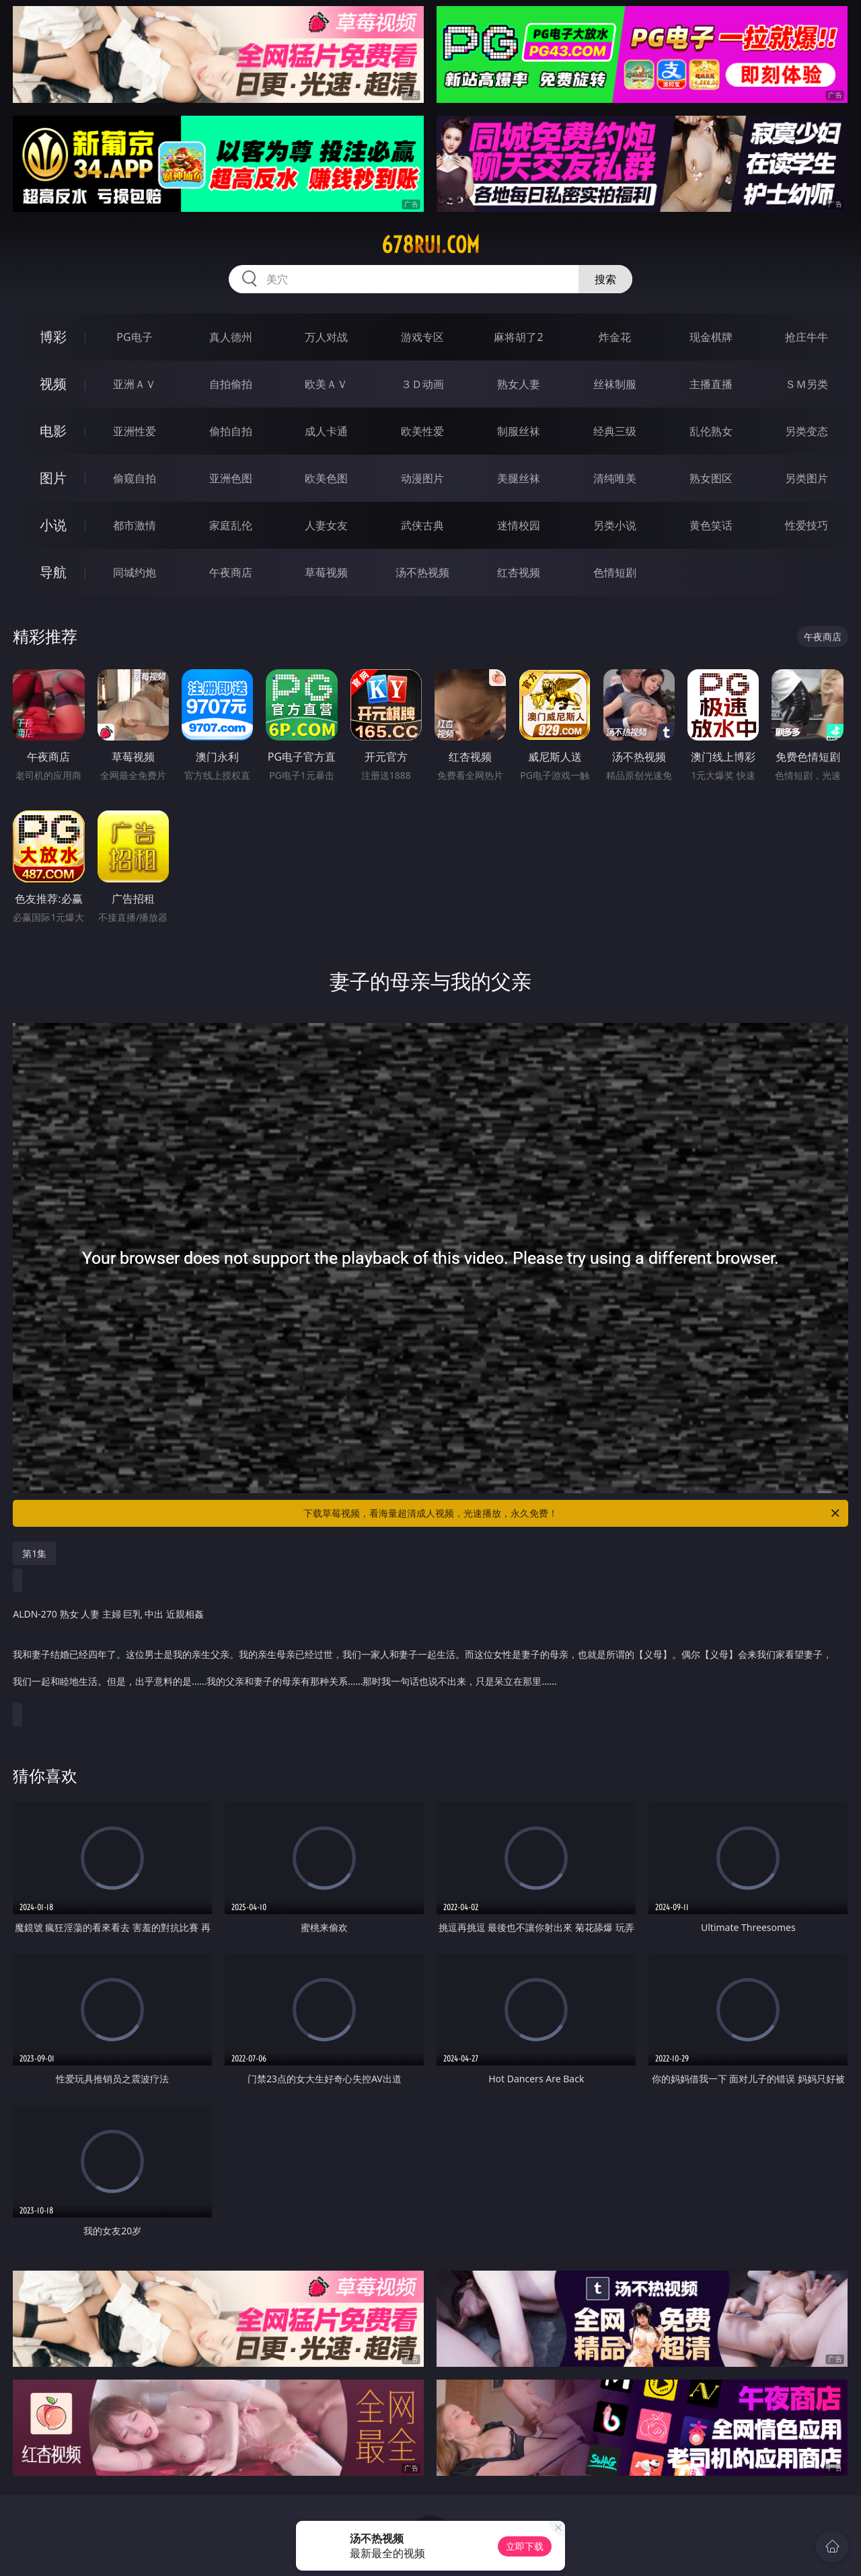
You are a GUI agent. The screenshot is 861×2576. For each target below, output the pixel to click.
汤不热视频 (422, 572)
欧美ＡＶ (326, 384)
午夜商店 (230, 572)
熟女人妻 (518, 384)
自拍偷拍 (230, 384)
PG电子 (134, 337)
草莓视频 (326, 572)
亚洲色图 (230, 478)
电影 (53, 431)
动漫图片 (422, 478)
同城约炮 (134, 572)
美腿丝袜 (518, 478)
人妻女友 (326, 525)
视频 (53, 384)
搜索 (605, 279)
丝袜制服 (614, 384)
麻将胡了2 (518, 337)
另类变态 (806, 431)
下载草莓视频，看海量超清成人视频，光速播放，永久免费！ (572, 1513)
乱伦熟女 (711, 431)
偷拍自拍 (230, 431)
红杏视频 (518, 572)
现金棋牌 (711, 337)
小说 (53, 525)
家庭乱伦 (230, 525)
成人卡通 (326, 431)
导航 (53, 572)
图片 (53, 478)
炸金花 (615, 337)
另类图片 (806, 478)
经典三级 (614, 431)
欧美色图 (326, 478)
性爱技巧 (806, 525)
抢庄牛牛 (806, 337)
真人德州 (230, 337)
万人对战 (326, 337)
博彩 (53, 337)
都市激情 (134, 525)
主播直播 (711, 384)
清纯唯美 (614, 478)
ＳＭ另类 (806, 384)
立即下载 (525, 2546)
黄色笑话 (711, 525)
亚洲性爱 (134, 431)
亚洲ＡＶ (134, 384)
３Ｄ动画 (422, 384)
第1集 (34, 1553)
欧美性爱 (422, 431)
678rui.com (430, 244)
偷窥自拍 (134, 478)
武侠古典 (422, 525)
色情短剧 (614, 572)
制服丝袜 (518, 431)
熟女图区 (711, 478)
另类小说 (614, 525)
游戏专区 (422, 337)
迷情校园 (518, 525)
